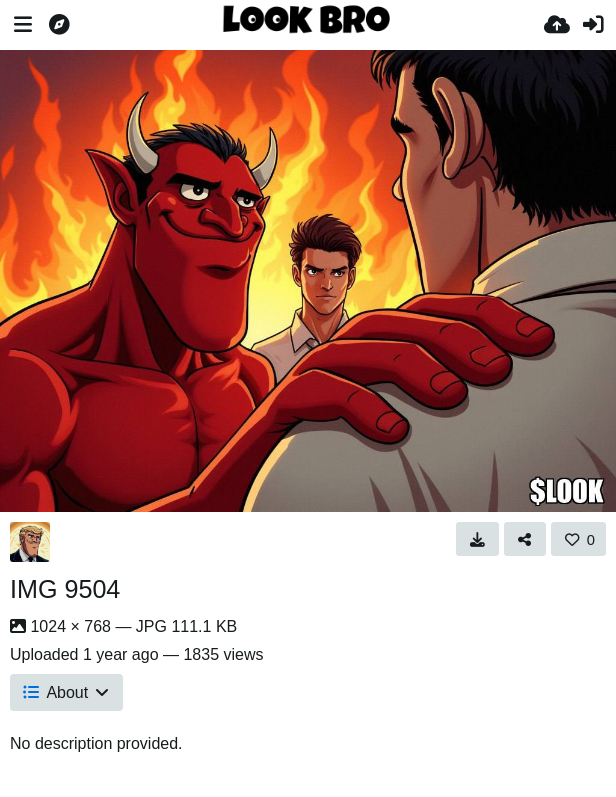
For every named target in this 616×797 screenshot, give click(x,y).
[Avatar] (30, 542)
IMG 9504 (65, 589)
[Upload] (557, 25)
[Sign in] (593, 25)
